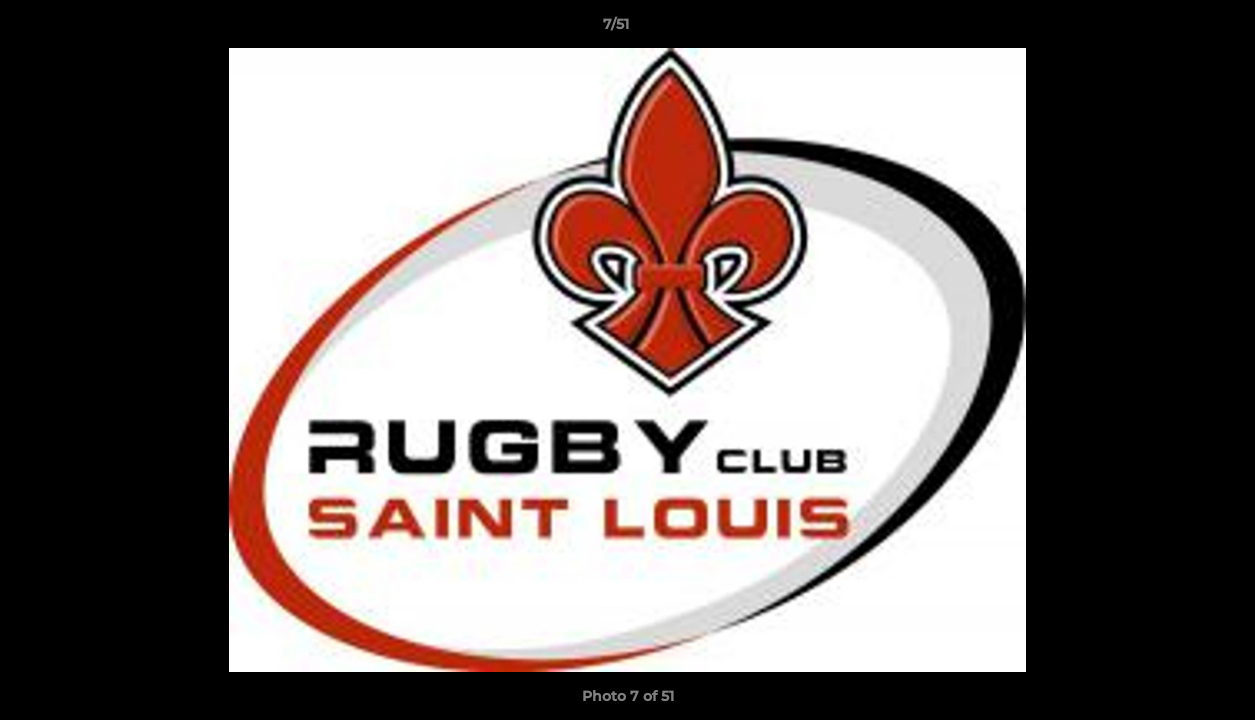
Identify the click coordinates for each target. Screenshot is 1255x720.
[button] (1171, 29)
